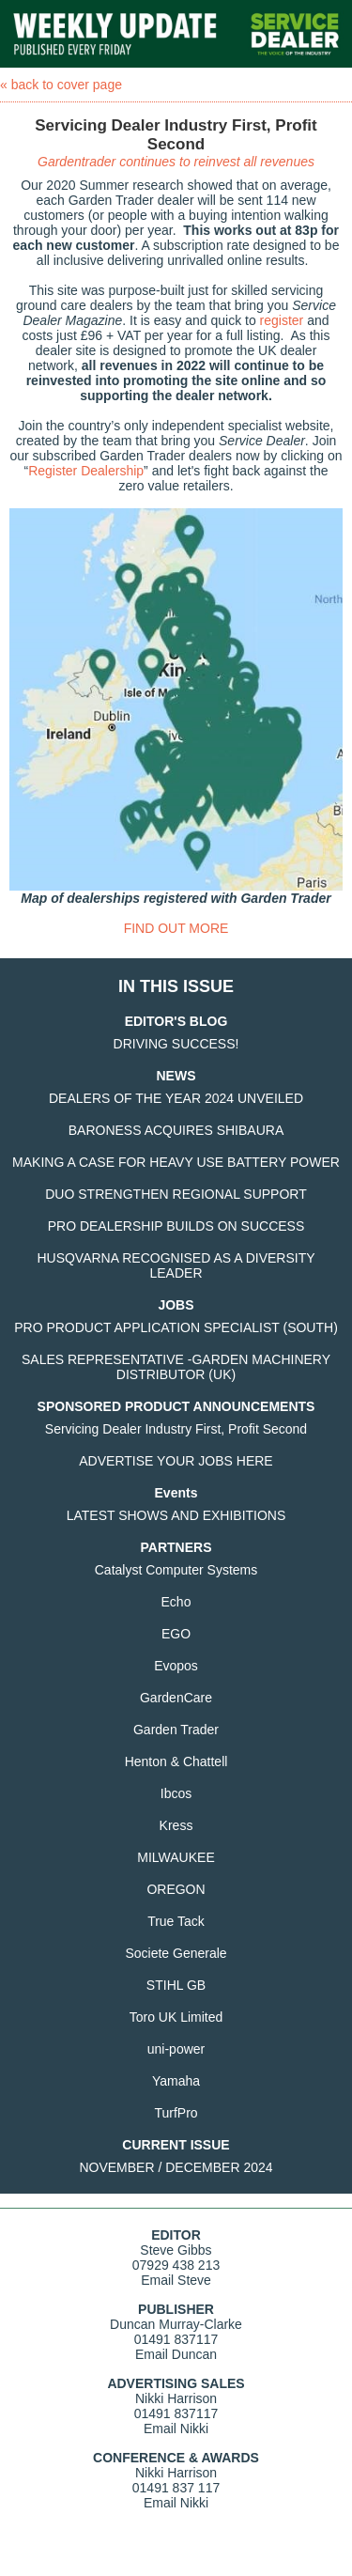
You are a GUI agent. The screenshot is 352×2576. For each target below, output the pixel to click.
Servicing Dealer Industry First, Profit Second (176, 1428)
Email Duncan (176, 2354)
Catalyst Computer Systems (176, 1569)
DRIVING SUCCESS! (176, 1043)
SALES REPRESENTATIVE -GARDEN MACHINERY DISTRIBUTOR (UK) (176, 1367)
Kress (176, 1825)
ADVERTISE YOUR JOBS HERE (175, 1460)
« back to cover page (61, 84)
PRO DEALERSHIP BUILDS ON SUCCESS (176, 1226)
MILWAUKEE (175, 1857)
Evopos (176, 1665)
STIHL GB (176, 1985)
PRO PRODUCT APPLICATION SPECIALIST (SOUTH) (176, 1327)
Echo (176, 1601)
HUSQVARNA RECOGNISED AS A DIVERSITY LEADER (175, 1265)
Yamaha (176, 2080)
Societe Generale (175, 1953)
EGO (176, 1633)
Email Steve (176, 2280)
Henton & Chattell (176, 1761)
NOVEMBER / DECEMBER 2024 (175, 2167)
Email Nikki (176, 2428)
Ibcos (176, 1793)
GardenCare (176, 1697)
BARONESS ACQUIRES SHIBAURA (176, 1130)
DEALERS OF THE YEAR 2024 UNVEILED (176, 1098)
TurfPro (175, 2112)
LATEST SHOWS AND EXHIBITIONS (176, 1515)
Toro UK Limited (176, 2017)
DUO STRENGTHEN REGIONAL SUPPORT (175, 1194)
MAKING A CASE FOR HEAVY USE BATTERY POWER (176, 1162)
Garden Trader (176, 1729)
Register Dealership (86, 470)
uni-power (176, 2048)
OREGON (175, 1889)
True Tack (176, 1921)
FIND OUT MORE (176, 928)
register (282, 320)
